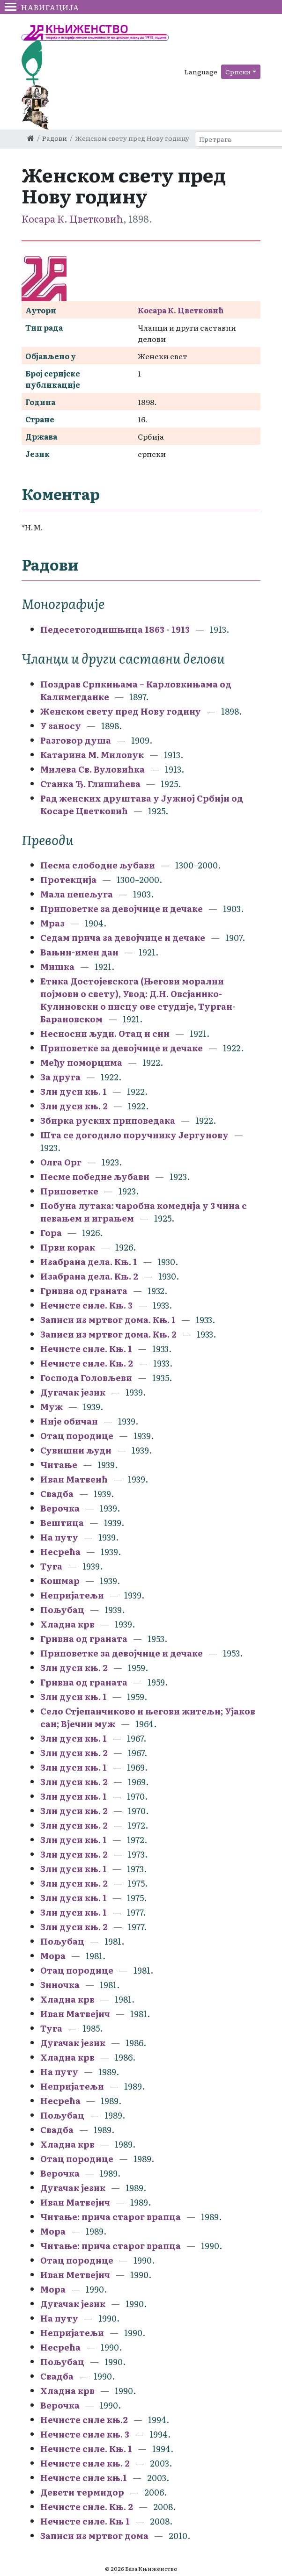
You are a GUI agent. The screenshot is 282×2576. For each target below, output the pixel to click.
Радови (54, 138)
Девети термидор (82, 2492)
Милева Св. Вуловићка (92, 769)
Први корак (67, 1247)
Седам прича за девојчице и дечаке (122, 937)
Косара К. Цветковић (72, 218)
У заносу (60, 725)
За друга (60, 1077)
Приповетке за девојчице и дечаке (121, 908)
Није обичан (69, 1421)
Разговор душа (75, 740)
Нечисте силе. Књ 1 (85, 2521)
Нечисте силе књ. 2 (85, 2463)
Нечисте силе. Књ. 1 (86, 1348)
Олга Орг (61, 1162)
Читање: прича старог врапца (110, 2216)
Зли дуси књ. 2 (74, 1106)
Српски (238, 71)
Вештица (62, 1522)
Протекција (68, 879)
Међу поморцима (82, 1062)
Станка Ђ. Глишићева (90, 783)
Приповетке (69, 1191)
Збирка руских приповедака (108, 1120)
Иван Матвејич (75, 2013)
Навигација (42, 7)
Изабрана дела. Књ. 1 (88, 1261)
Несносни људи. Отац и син (105, 1033)
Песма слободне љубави (97, 865)
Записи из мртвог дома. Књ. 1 (108, 1319)
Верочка (61, 1508)
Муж (51, 1406)
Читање (59, 1464)
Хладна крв (67, 1624)
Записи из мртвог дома (94, 2535)
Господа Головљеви (86, 1377)
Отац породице (76, 1435)
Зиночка (60, 1984)
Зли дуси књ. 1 (73, 1091)
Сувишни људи (75, 1450)
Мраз (52, 923)
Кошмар (61, 1580)
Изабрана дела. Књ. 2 (89, 1276)
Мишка (57, 966)
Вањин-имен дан (79, 952)
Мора (53, 1955)
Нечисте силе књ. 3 (84, 2434)
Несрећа (61, 1551)
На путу (59, 1537)
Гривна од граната (83, 1290)
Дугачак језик (72, 1392)
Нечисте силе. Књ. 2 (87, 1363)
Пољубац (62, 1609)
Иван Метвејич (75, 2274)
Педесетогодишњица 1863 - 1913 (115, 629)
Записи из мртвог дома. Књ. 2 (108, 1334)
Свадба (57, 1493)
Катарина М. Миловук (92, 754)
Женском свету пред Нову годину (120, 711)
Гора (51, 1232)
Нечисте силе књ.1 (83, 2477)
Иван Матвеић (74, 1479)
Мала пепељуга (76, 894)
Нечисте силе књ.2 (84, 2419)
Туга (52, 1566)
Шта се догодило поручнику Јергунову (134, 1135)
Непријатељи (72, 1595)
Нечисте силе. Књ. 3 (87, 1305)
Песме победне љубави (94, 1176)
